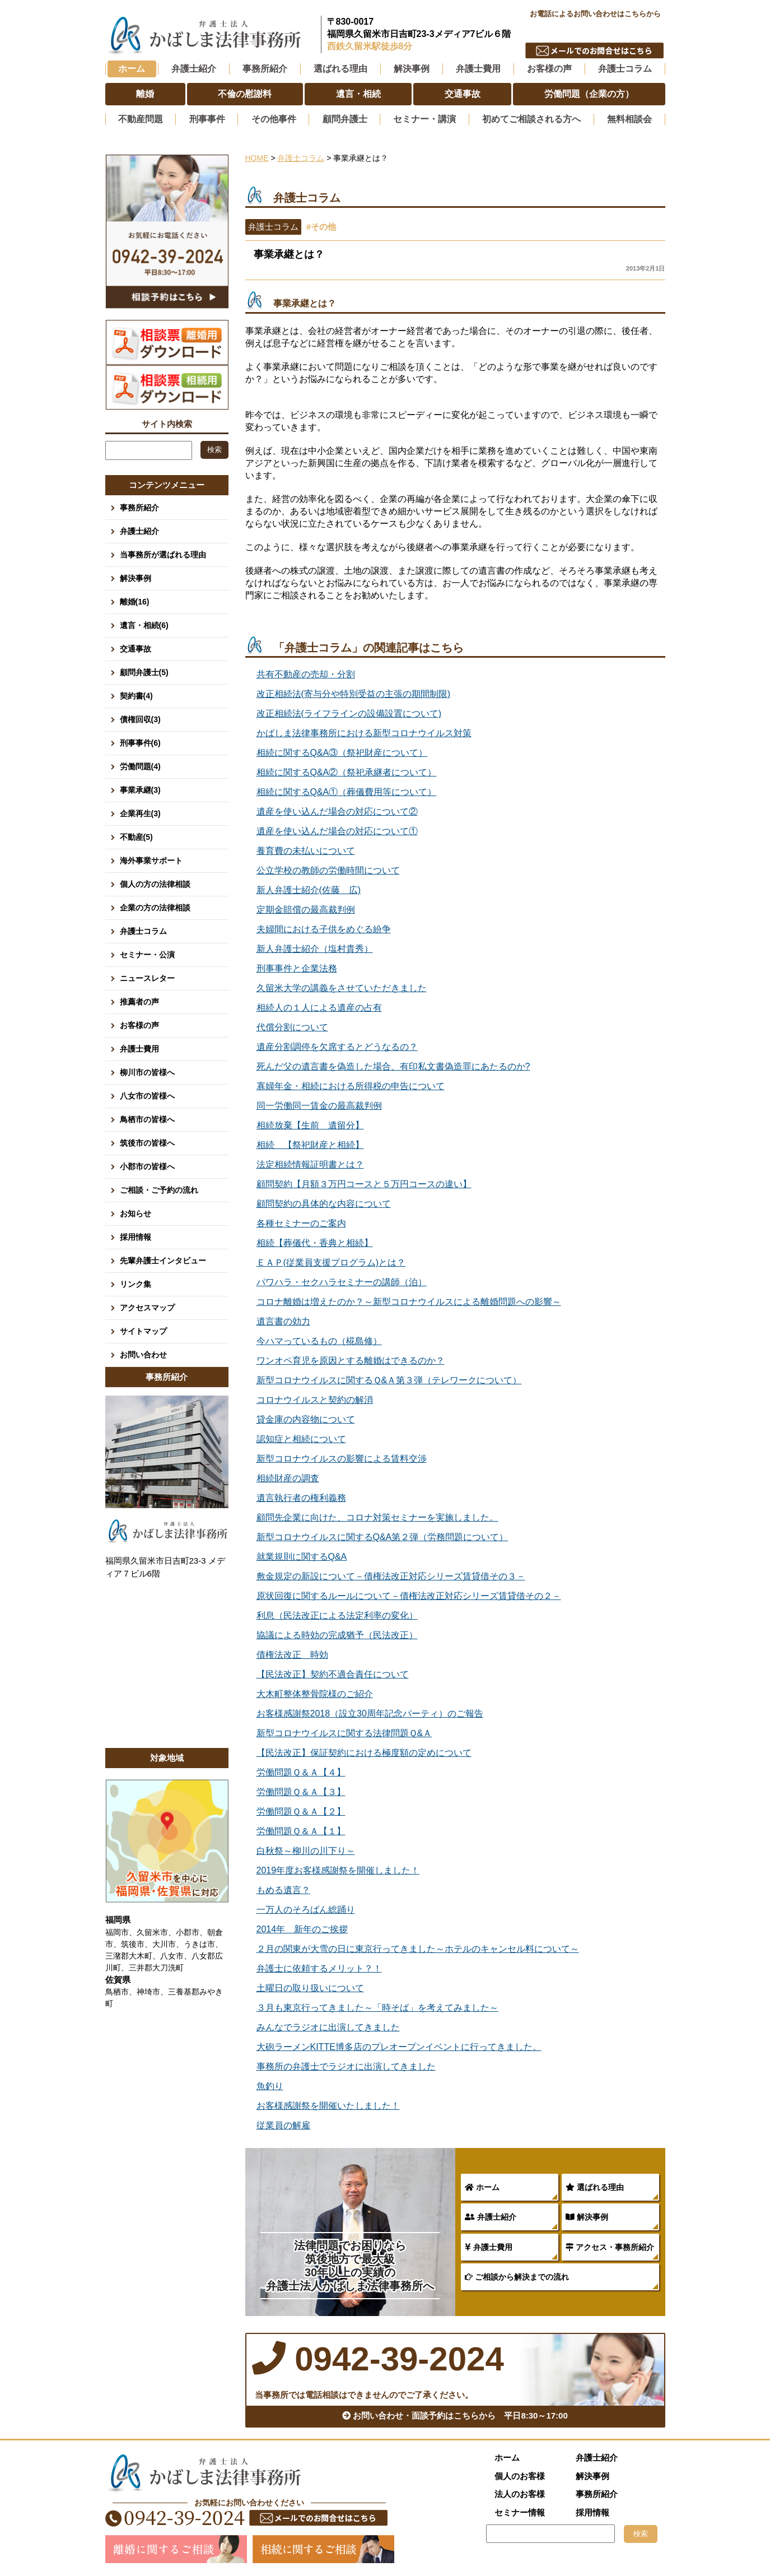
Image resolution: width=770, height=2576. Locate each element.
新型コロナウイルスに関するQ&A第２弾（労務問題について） (382, 1537)
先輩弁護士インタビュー (163, 1260)
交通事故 (135, 648)
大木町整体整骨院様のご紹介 (314, 1694)
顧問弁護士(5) (144, 672)
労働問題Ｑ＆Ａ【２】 (301, 1811)
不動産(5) (136, 837)
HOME (257, 158)
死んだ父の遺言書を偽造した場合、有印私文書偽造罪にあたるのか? (393, 1066)
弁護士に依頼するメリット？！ (319, 1968)
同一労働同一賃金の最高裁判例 (319, 1105)
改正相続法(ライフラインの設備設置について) (349, 713)
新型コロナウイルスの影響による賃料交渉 (341, 1458)
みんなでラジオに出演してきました (328, 2027)
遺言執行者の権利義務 (301, 1498)
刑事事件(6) (140, 742)
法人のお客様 (519, 2494)
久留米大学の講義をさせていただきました (341, 988)
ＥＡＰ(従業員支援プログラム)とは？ (331, 1262)
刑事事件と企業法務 (296, 968)
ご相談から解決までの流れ (517, 2276)
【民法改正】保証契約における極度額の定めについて (364, 1752)
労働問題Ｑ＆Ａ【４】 (301, 1772)
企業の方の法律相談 (155, 907)
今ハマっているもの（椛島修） (319, 1341)
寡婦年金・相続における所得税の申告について (350, 1086)
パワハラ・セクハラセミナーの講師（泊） (341, 1282)
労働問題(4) (140, 766)
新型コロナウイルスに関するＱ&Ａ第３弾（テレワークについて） (389, 1380)
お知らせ (135, 1213)
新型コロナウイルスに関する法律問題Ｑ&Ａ (344, 1733)
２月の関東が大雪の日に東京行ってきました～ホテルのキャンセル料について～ (417, 1949)
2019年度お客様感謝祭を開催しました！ (338, 1870)
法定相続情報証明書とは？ (310, 1164)
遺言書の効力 (283, 1321)
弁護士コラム (625, 68)
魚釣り (269, 2086)
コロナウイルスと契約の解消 (314, 1400)
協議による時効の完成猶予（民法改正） (337, 1635)
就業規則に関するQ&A (301, 1556)
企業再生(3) (140, 813)
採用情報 (135, 1237)
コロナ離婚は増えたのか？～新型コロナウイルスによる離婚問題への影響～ (408, 1301)
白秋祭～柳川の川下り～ (305, 1851)
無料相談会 (629, 119)
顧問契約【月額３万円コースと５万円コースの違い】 (364, 1184)
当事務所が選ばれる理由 (163, 554)
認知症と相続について (301, 1439)
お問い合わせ (143, 1354)
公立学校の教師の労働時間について (328, 870)
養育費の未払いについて (305, 850)
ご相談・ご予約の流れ (159, 1189)
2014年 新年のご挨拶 (302, 1929)
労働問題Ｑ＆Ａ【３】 (301, 1792)
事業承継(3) (140, 789)
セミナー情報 (519, 2512)
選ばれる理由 (595, 2187)
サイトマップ (143, 1331)
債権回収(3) (140, 719)
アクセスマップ (147, 1307)
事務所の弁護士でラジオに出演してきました (346, 2066)
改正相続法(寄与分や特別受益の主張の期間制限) (353, 694)
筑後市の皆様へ (147, 1142)
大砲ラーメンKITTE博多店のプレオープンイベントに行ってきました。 (399, 2047)
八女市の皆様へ (147, 1095)
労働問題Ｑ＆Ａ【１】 (301, 1831)
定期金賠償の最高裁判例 (305, 909)
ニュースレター (147, 978)
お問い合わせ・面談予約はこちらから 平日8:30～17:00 (455, 2415)
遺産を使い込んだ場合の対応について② (337, 811)
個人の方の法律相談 (155, 884)
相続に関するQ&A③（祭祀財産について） (342, 752)
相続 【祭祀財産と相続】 (310, 1145)
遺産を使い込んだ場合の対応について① (337, 831)
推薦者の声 (139, 1001)
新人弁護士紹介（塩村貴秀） (314, 949)
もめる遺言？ (283, 1890)
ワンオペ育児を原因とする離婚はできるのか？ (350, 1360)
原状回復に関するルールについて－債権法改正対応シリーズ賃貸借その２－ (408, 1596)
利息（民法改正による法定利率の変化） (337, 1615)
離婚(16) (135, 601)
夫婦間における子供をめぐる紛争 (323, 929)
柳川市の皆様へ (147, 1072)
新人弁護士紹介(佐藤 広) (308, 890)
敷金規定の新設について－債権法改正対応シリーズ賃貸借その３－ (390, 1576)
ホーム (131, 68)
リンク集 (135, 1284)
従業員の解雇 (283, 2125)
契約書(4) (136, 695)
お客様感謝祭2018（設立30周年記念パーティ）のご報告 (369, 1713)
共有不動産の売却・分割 (305, 674)
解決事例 (587, 2216)
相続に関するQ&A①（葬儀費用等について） (346, 792)
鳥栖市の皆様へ (147, 1119)
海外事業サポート (151, 860)
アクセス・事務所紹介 (610, 2247)
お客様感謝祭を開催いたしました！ (328, 2105)
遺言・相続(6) (144, 625)
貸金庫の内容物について (305, 1419)
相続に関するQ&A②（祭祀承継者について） (346, 772)
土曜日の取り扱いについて (310, 1988)
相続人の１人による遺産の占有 (319, 1007)
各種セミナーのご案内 (301, 1223)
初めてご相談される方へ (531, 119)
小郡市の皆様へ (147, 1166)
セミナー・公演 (147, 954)
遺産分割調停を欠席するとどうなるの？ (337, 1047)
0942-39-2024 (595, 31)
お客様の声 (139, 1025)
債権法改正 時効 (292, 1654)
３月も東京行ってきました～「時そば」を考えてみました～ (377, 2007)
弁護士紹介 (490, 2216)
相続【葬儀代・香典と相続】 (314, 1243)
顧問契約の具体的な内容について (323, 1203)
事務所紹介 (139, 507)
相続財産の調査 (287, 1478)
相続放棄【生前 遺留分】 (310, 1125)
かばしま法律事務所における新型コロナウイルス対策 (364, 733)
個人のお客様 (519, 2476)
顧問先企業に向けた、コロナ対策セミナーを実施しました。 (377, 1517)
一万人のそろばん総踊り (305, 1909)
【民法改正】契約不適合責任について (332, 1674)
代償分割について (292, 1027)
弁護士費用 (488, 2247)
